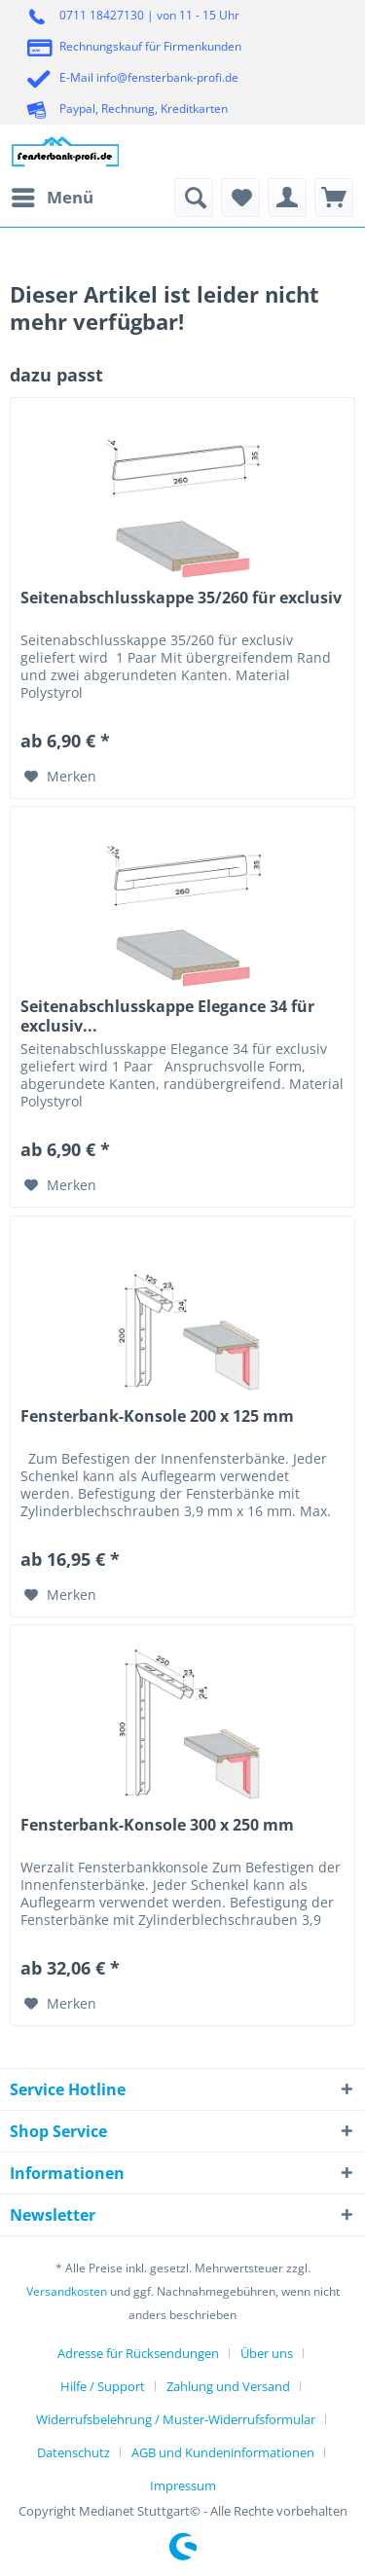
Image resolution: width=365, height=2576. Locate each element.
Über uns (266, 2353)
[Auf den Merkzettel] (60, 776)
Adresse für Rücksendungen (138, 2353)
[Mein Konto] (287, 197)
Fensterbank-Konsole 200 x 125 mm (157, 1416)
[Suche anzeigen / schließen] (193, 197)
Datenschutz (73, 2452)
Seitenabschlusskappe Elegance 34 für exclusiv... (167, 1016)
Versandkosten (66, 2291)
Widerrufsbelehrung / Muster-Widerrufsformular (175, 2419)
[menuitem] (51, 197)
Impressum (183, 2485)
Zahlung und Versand (228, 2386)
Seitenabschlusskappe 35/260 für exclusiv (181, 598)
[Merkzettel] (240, 197)
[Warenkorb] (333, 197)
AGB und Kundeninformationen (222, 2452)
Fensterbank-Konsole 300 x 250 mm (157, 1825)
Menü (52, 195)
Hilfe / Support (102, 2386)
